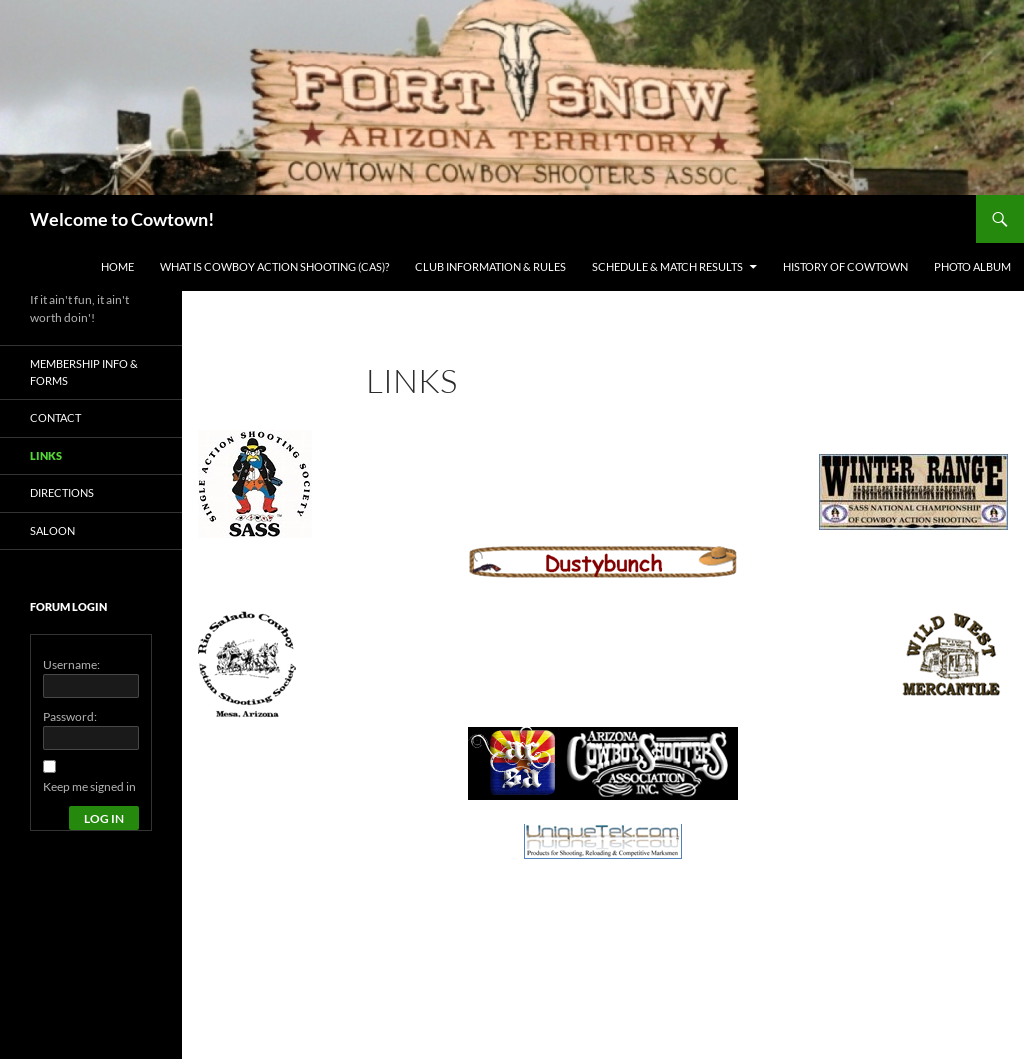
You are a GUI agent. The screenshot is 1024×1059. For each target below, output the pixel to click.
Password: (70, 716)
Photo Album (972, 266)
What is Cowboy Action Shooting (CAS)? (274, 266)
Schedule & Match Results (667, 266)
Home (117, 266)
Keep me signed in (89, 786)
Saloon (52, 530)
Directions (62, 492)
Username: (71, 664)
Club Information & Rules (490, 266)
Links (46, 455)
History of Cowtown (845, 266)
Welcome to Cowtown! (122, 219)
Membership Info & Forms (84, 372)
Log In (104, 818)
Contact (55, 417)
